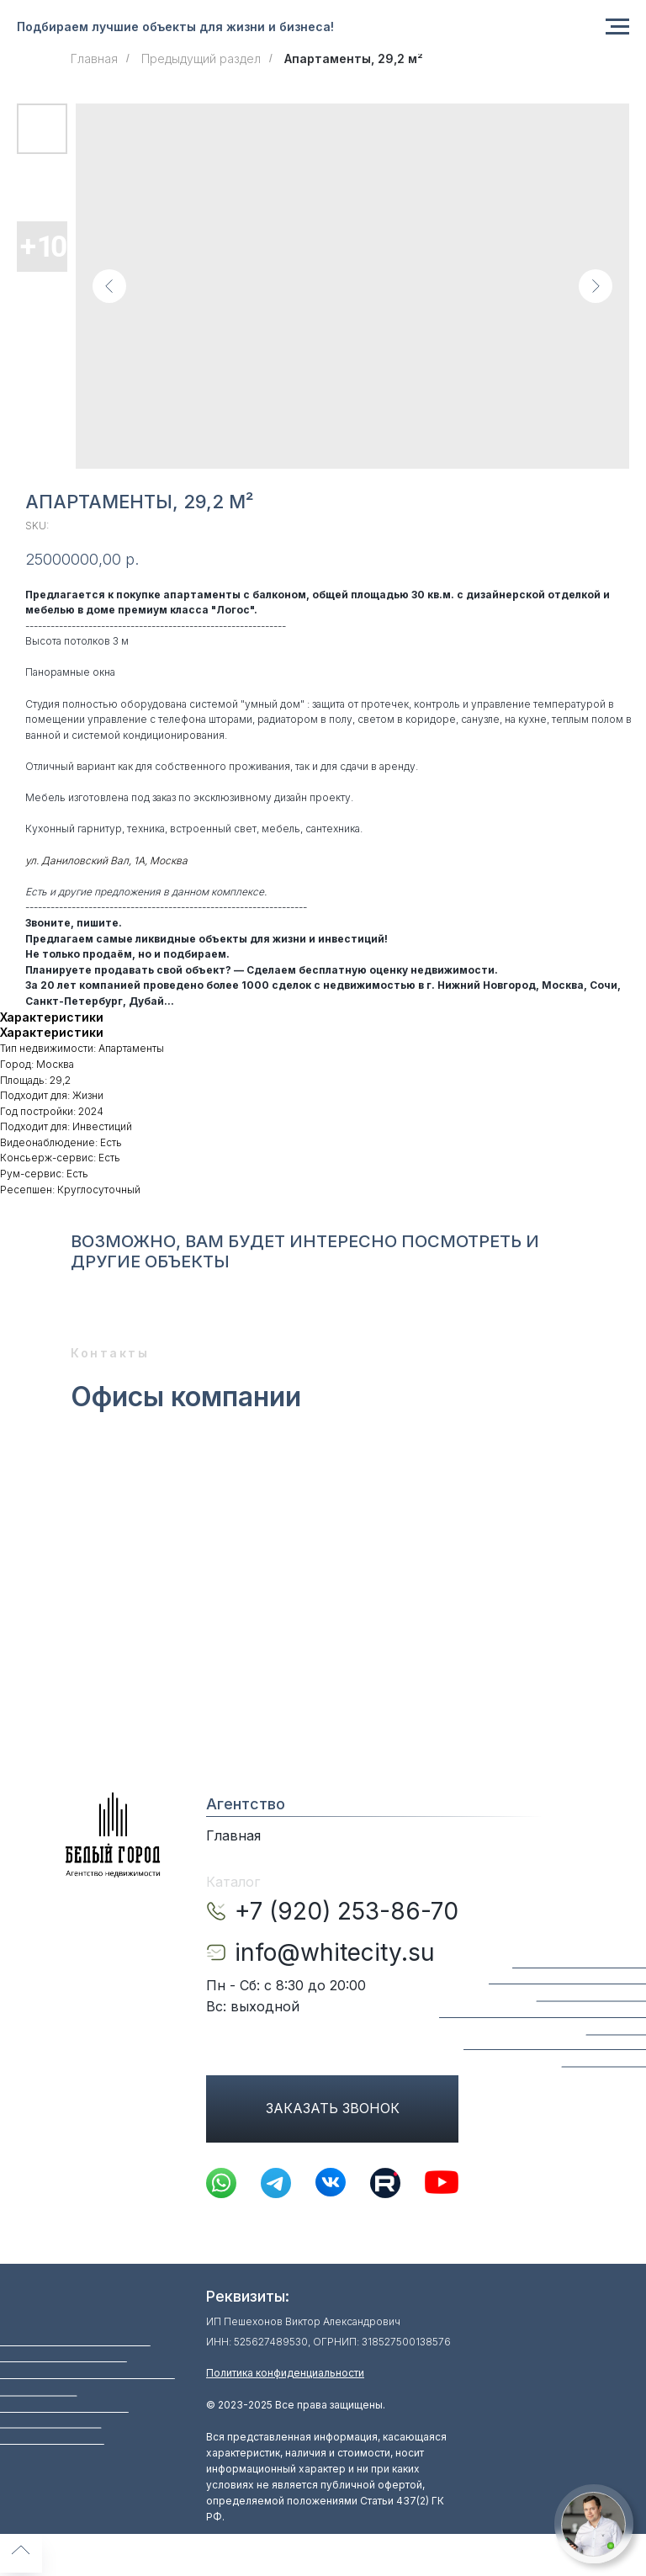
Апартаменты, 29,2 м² (353, 58)
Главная (94, 58)
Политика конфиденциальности (285, 2372)
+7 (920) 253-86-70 (346, 1911)
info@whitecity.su (335, 1952)
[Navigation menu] (617, 27)
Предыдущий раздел (201, 58)
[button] (593, 2524)
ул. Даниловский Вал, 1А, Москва (106, 860)
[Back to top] (21, 2552)
